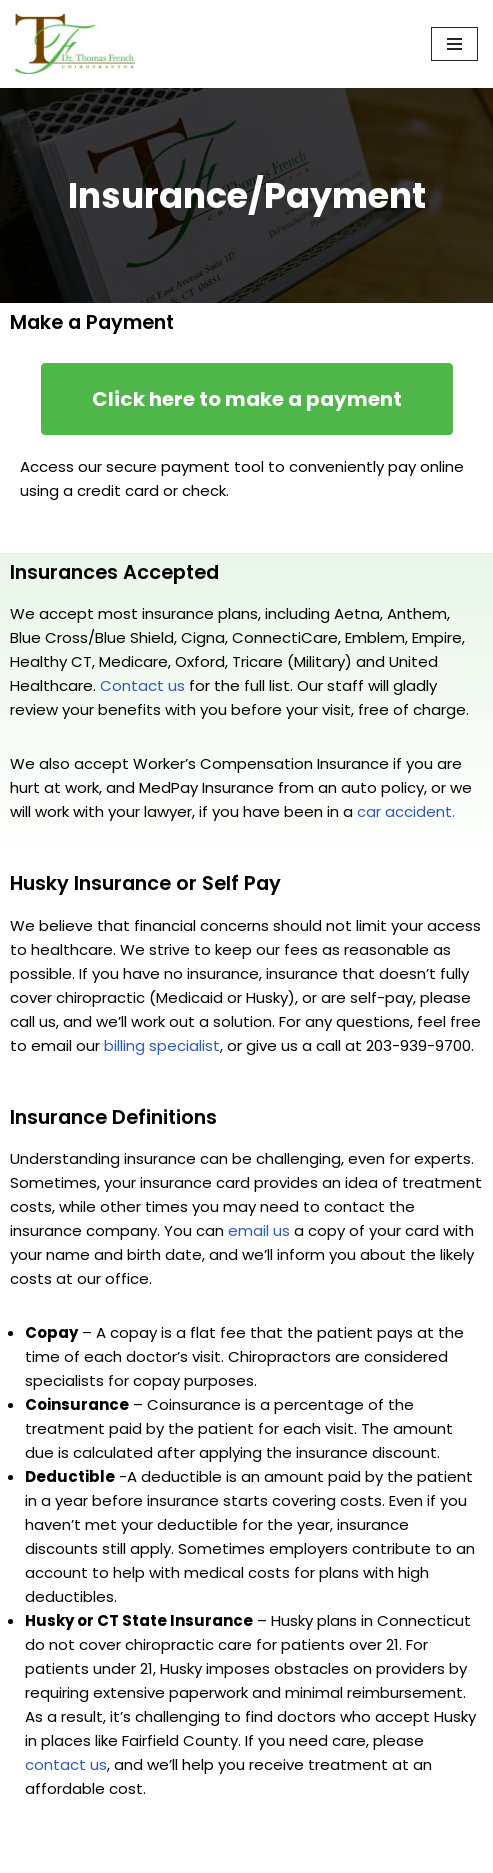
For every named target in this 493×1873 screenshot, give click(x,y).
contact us (66, 1764)
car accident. (406, 811)
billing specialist (162, 1045)
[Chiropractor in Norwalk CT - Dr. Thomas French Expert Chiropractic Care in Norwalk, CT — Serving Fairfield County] (75, 44)
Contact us (142, 685)
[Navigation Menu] (454, 44)
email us (259, 1230)
